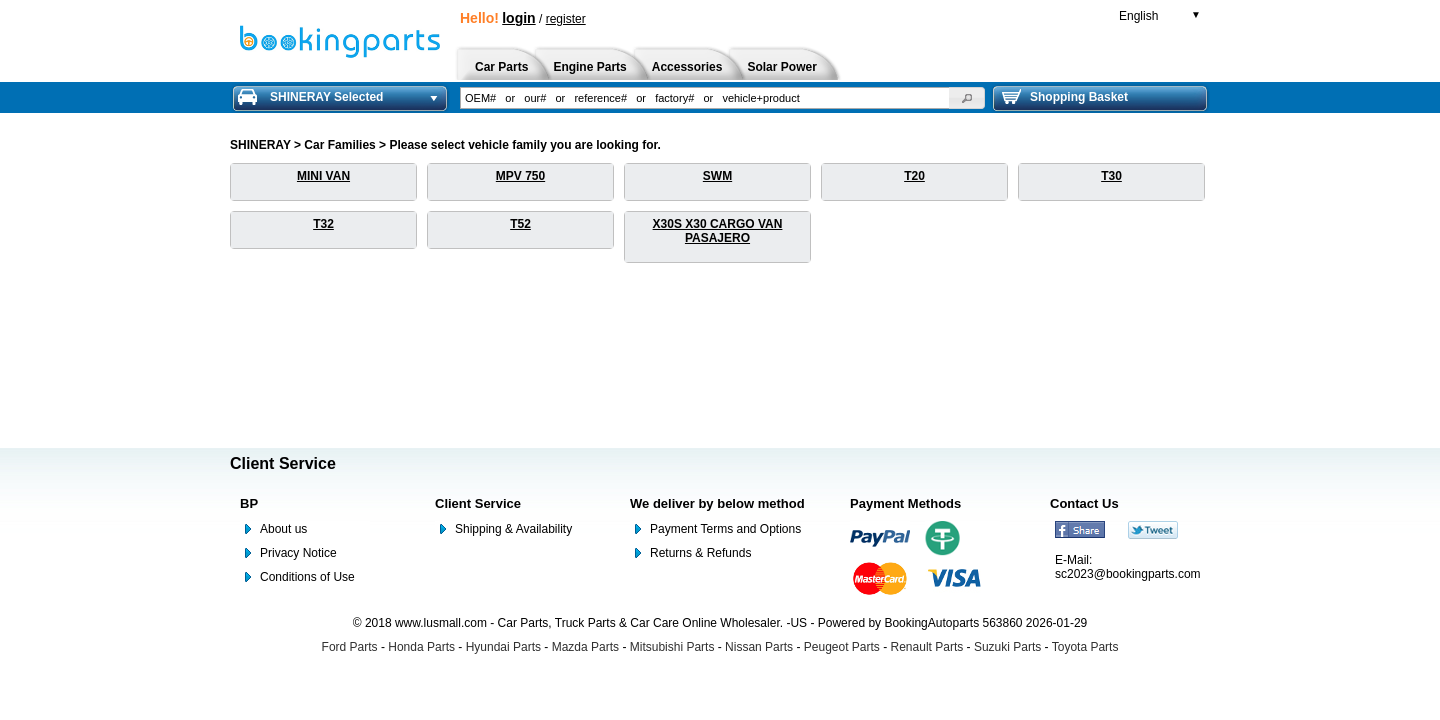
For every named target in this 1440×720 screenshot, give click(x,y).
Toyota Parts (1085, 647)
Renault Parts (927, 647)
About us (283, 529)
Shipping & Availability (513, 529)
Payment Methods (905, 503)
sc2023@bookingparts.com (1128, 574)
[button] (967, 98)
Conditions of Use (307, 577)
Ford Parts (350, 647)
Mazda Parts (585, 647)
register (566, 19)
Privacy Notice (298, 553)
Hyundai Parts (503, 647)
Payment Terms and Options (725, 529)
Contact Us (1084, 503)
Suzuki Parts (1007, 647)
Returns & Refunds (700, 553)
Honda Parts (421, 647)
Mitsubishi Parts (672, 647)
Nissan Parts (759, 647)
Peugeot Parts (842, 647)
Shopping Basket (1065, 97)
